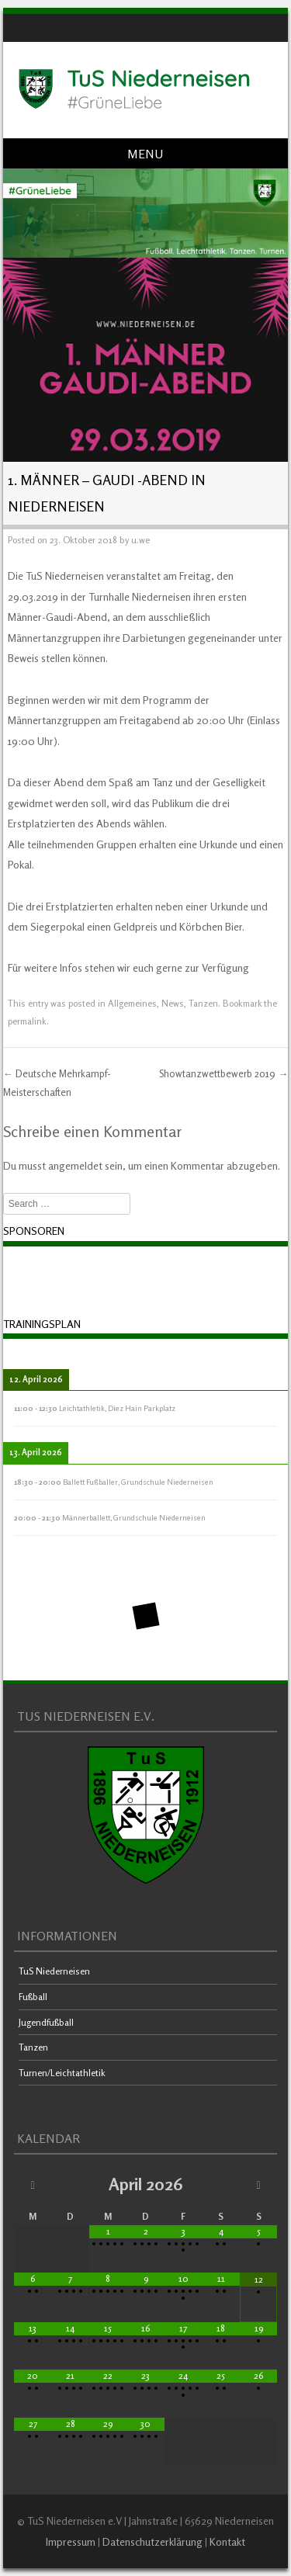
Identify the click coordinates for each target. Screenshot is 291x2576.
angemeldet (75, 1165)
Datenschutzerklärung (152, 2541)
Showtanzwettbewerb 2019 (223, 1073)
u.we (140, 540)
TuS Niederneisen (54, 1971)
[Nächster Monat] (259, 2184)
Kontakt (227, 2541)
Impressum (70, 2541)
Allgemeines (132, 1003)
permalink (27, 1021)
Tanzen (203, 1003)
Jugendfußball (46, 2022)
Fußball (33, 1996)
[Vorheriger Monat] (33, 2184)
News (172, 1003)
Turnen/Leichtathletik (62, 2072)
